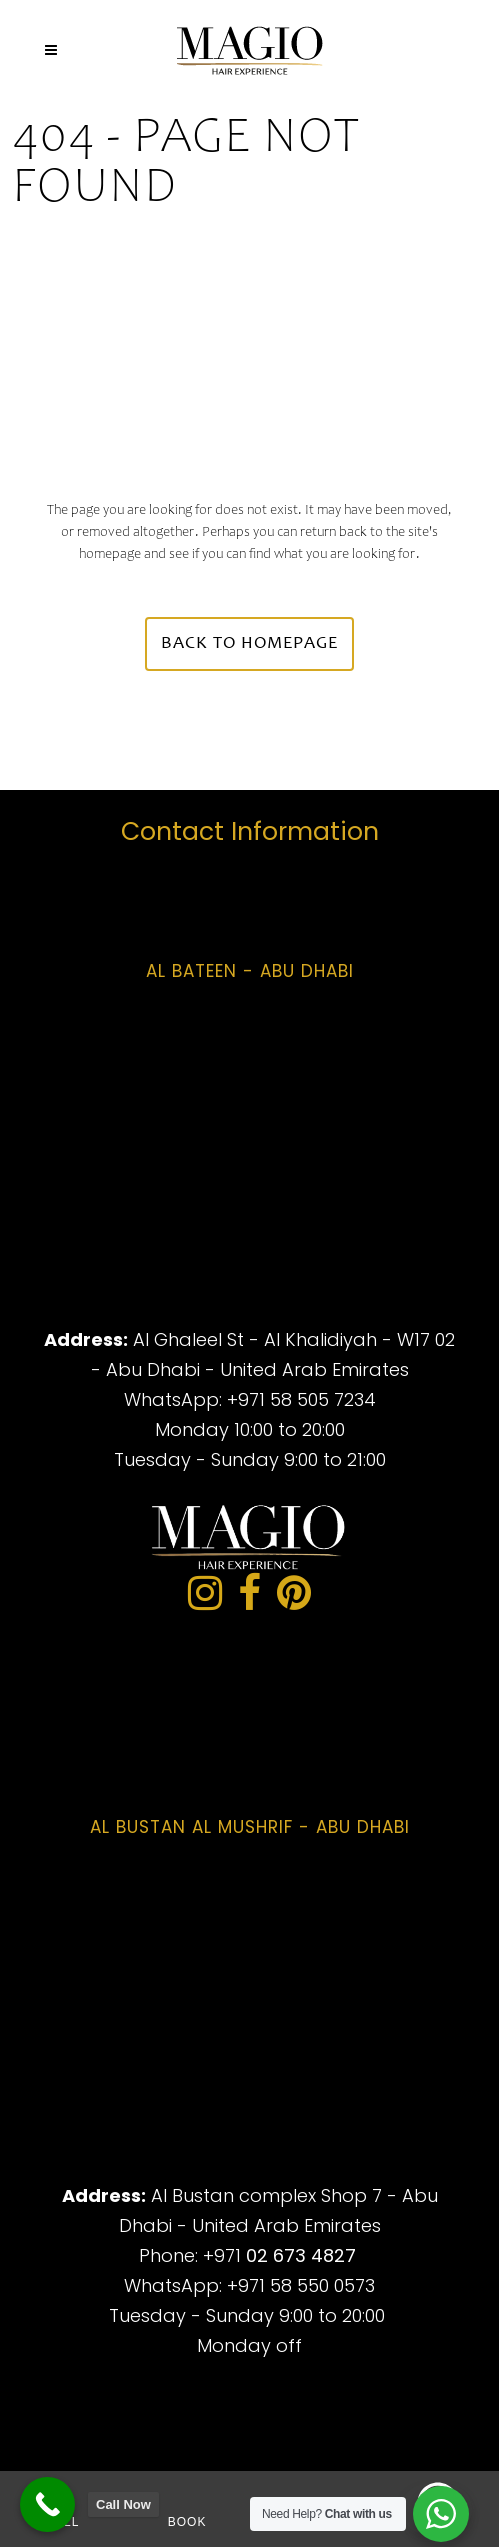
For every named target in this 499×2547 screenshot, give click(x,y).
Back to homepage (249, 644)
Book (187, 2522)
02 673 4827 (301, 2255)
